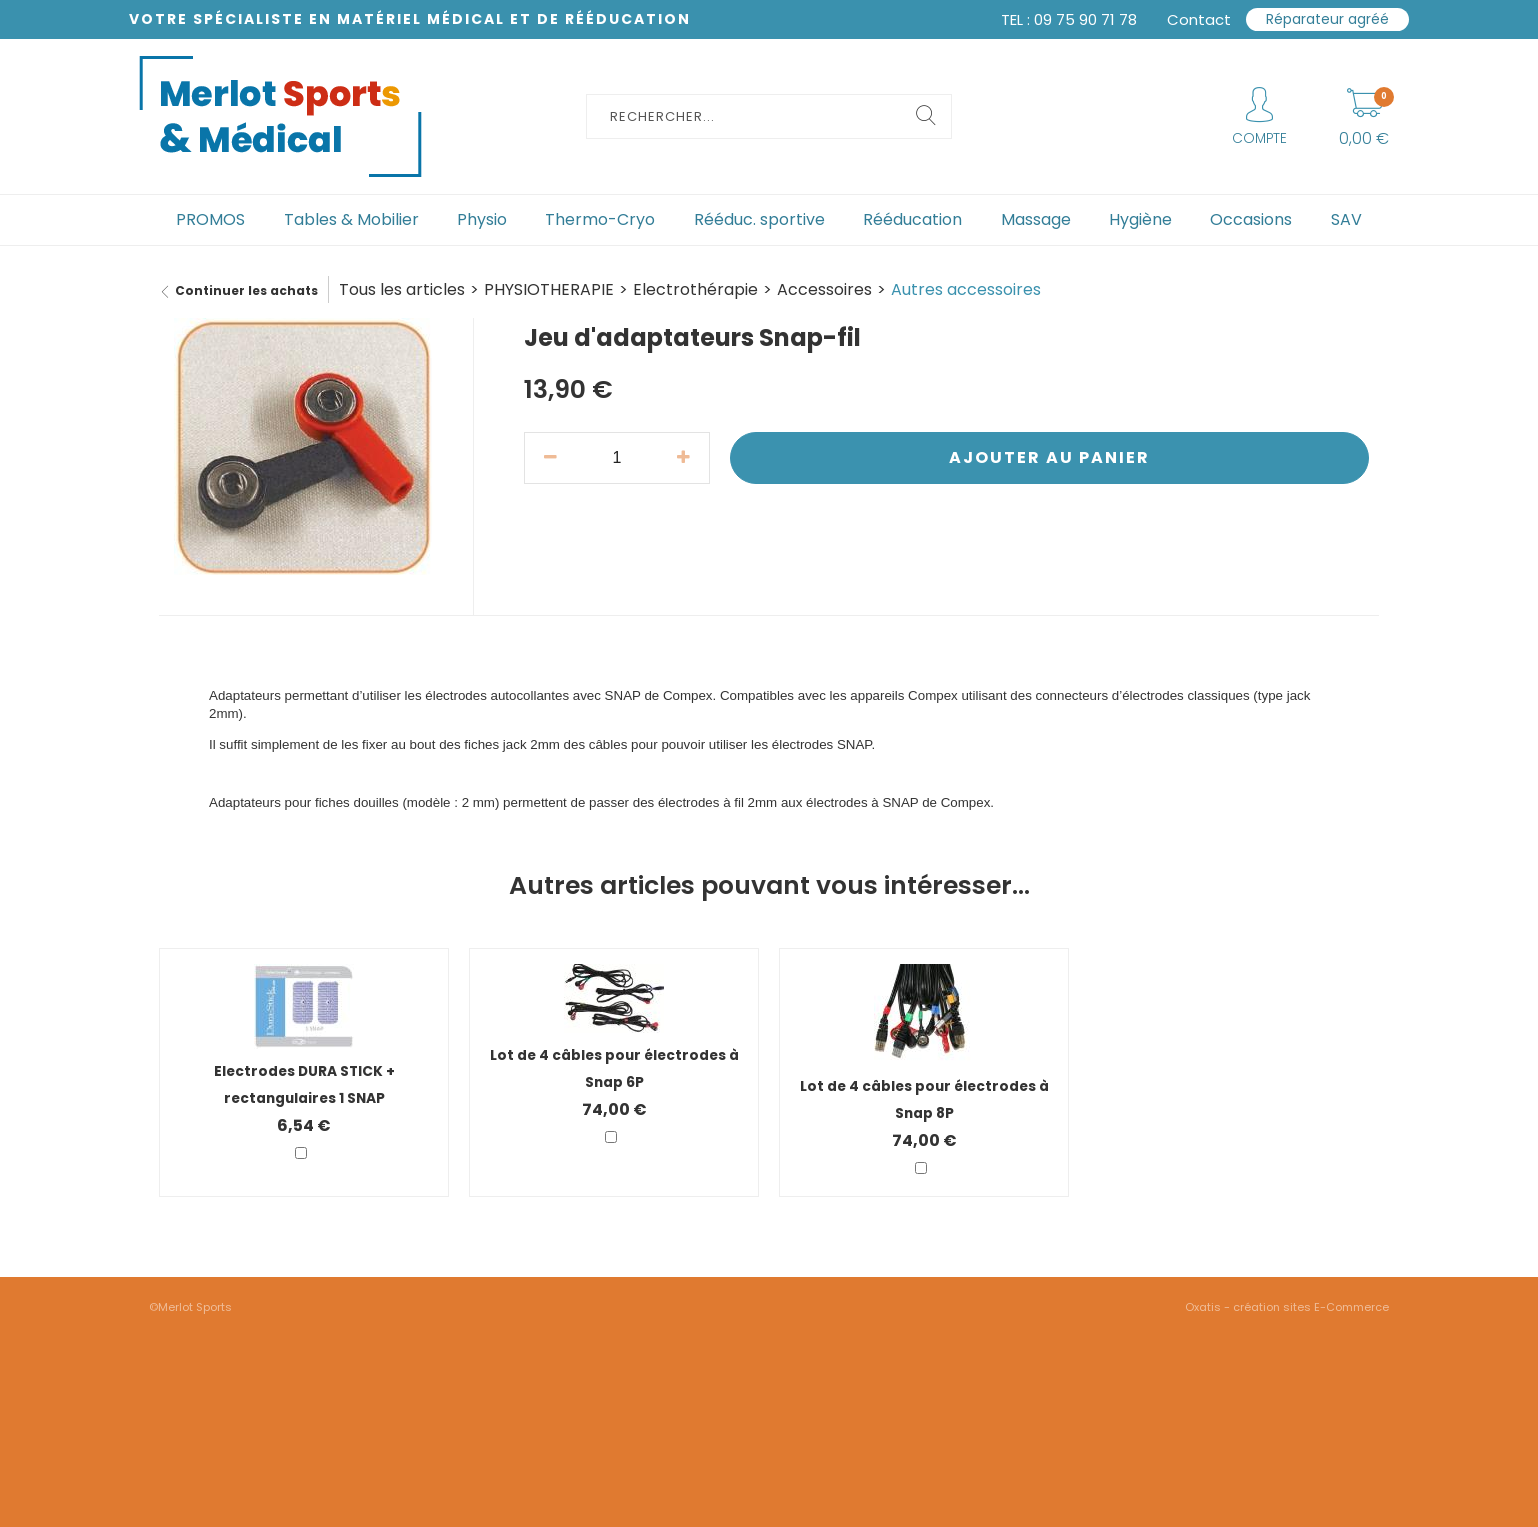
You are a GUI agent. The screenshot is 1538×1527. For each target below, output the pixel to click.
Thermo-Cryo (600, 219)
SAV (1346, 219)
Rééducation (912, 219)
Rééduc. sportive (759, 219)
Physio (482, 219)
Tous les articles (402, 289)
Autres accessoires (966, 289)
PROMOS (210, 219)
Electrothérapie (695, 289)
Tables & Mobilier (351, 219)
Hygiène (1140, 219)
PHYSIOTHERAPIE (549, 289)
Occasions (1251, 219)
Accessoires (824, 289)
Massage (1036, 219)
